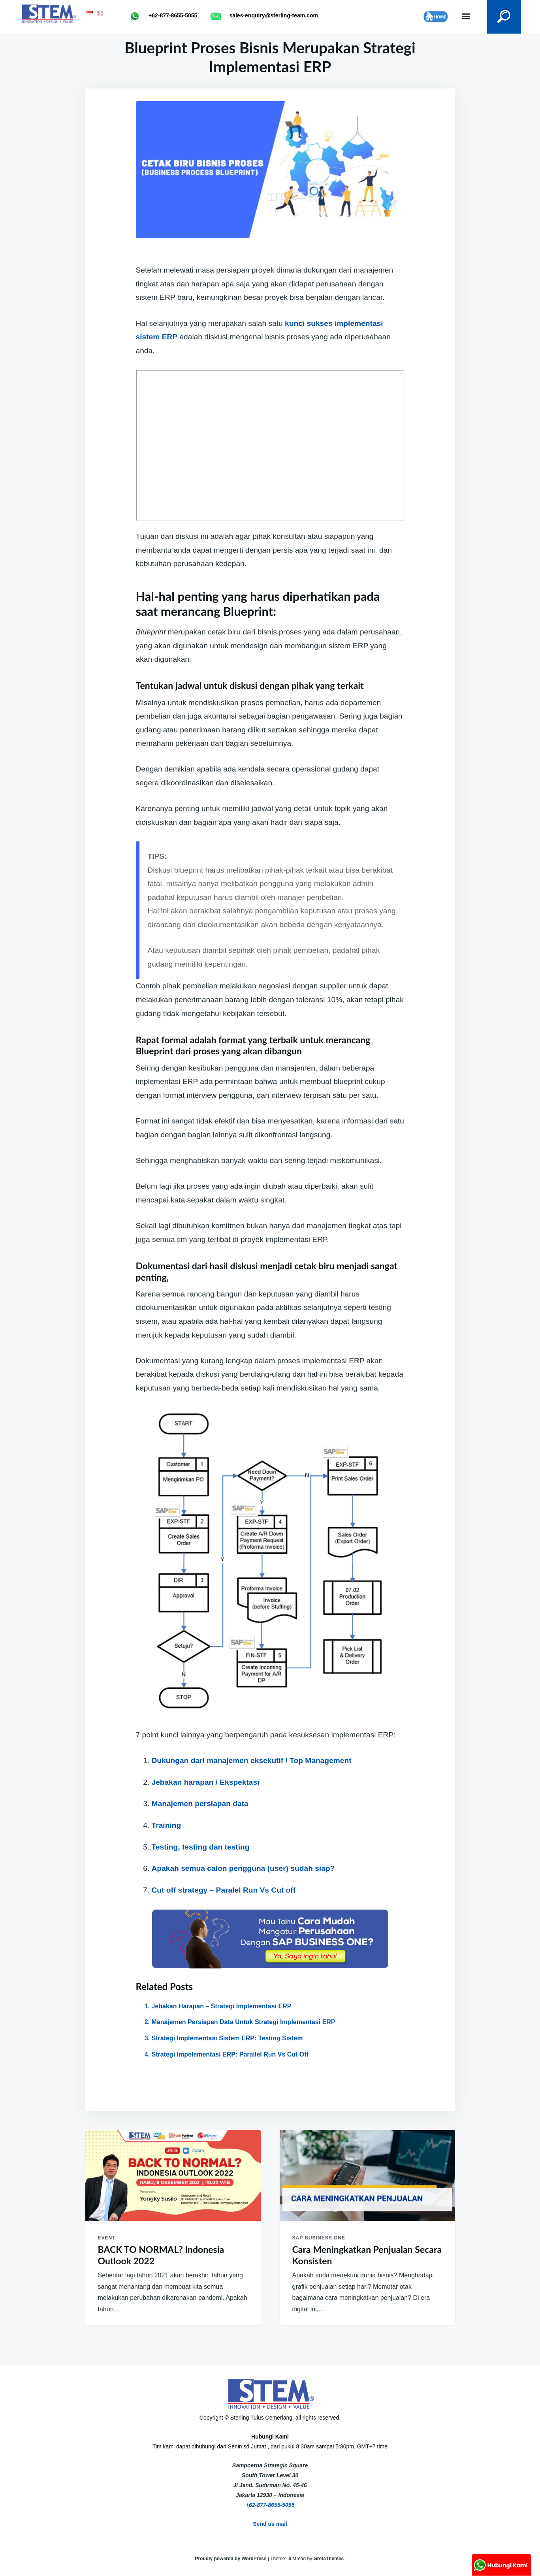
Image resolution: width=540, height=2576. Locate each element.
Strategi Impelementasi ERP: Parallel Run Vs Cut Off (230, 2054)
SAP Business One (318, 2238)
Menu (462, 17)
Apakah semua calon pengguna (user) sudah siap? (243, 1868)
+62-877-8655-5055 (270, 2505)
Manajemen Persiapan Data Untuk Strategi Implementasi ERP (243, 2022)
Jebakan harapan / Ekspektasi (206, 1782)
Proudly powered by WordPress (231, 2558)
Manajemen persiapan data (200, 1803)
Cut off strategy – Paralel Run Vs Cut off (224, 1890)
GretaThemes (329, 2558)
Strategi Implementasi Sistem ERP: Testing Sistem (227, 2038)
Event (107, 2238)
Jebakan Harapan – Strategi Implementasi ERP (222, 2006)
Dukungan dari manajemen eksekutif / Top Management (252, 1760)
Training (166, 1825)
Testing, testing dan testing (201, 1847)
